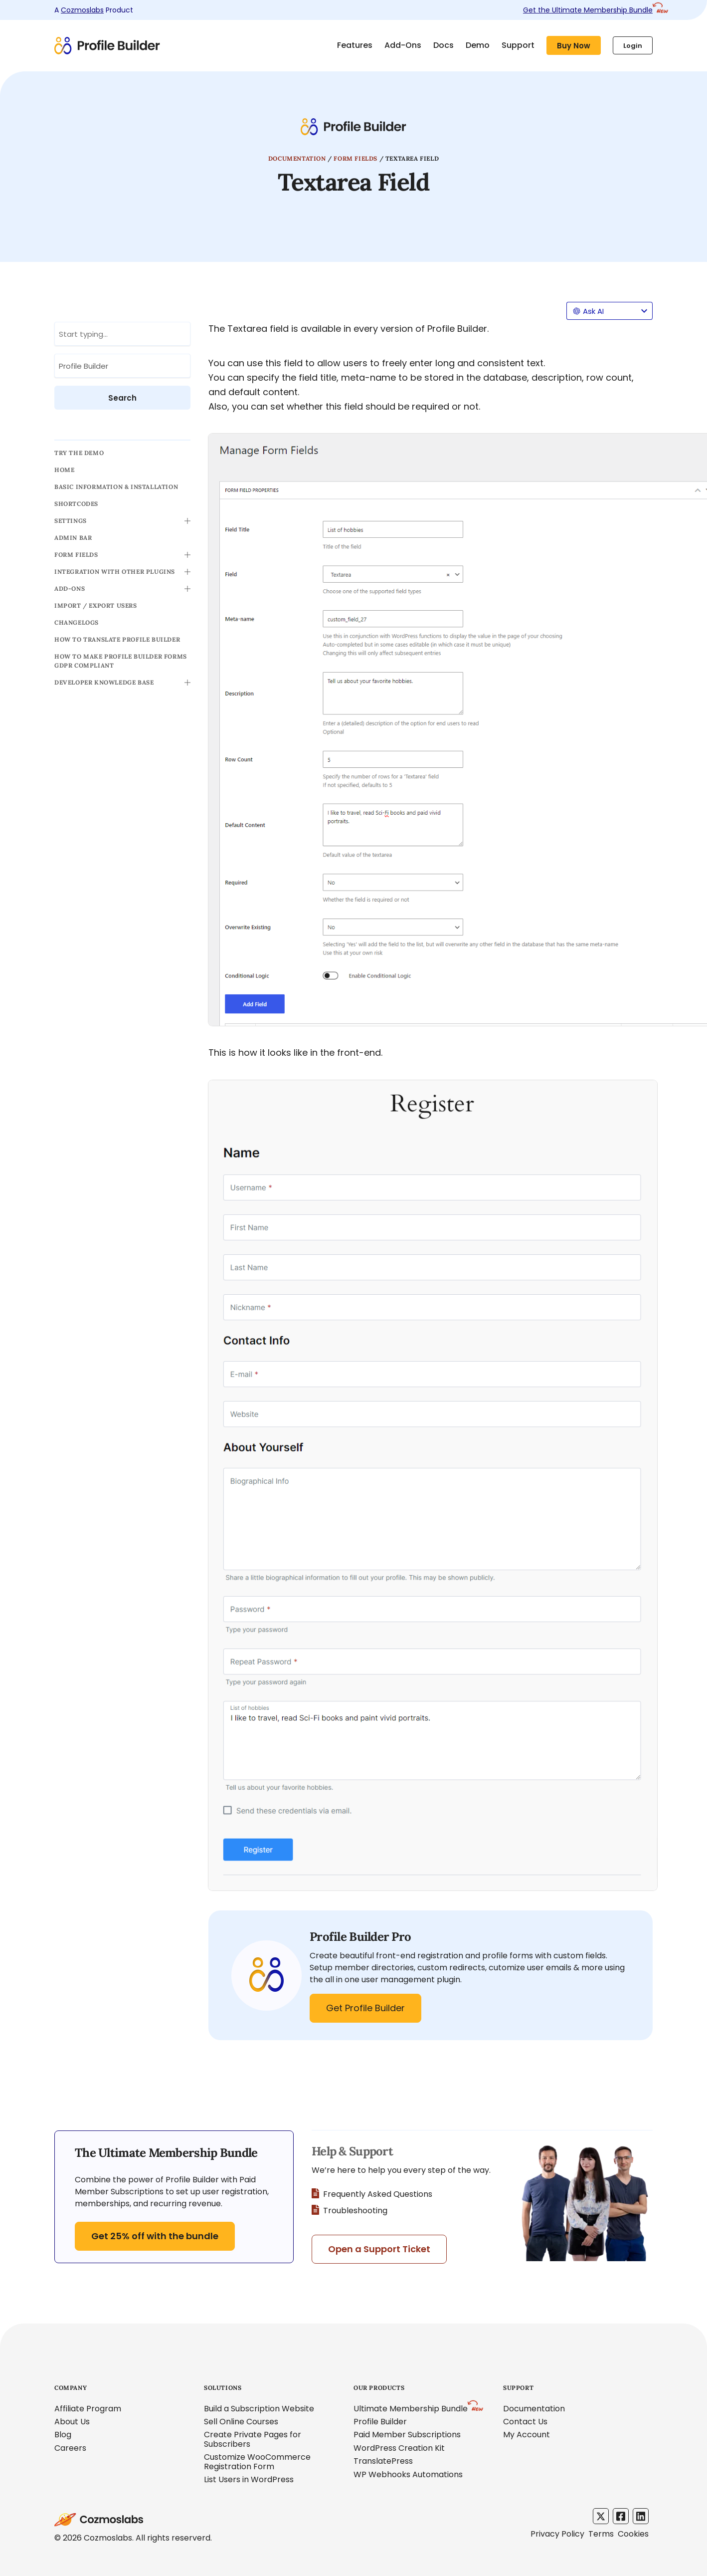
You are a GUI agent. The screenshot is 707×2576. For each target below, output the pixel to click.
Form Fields (355, 158)
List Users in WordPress (249, 2479)
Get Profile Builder (365, 2008)
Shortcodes (76, 503)
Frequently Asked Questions (372, 2194)
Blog (62, 2434)
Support (518, 45)
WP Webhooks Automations (408, 2474)
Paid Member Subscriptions (407, 2434)
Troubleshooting (349, 2211)
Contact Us (525, 2421)
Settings (70, 520)
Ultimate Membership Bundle (411, 2408)
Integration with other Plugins (114, 571)
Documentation (297, 158)
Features (354, 45)
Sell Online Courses (241, 2421)
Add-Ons (402, 45)
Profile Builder (380, 2421)
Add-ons (69, 588)
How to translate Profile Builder (117, 639)
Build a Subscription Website (259, 2408)
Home (64, 469)
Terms (601, 2534)
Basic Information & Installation (116, 486)
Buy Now (573, 45)
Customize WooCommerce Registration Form (257, 2461)
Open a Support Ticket (379, 2249)
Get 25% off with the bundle (154, 2236)
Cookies (633, 2534)
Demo (478, 45)
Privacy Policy (557, 2534)
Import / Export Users (95, 605)
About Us (72, 2421)
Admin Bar (73, 537)
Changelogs (76, 622)
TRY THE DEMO (79, 453)
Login (632, 45)
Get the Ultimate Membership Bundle (588, 10)
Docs (443, 45)
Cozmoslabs (82, 10)
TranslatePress (383, 2461)
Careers (70, 2448)
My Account (526, 2434)
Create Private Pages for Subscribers (252, 2439)
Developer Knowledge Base (104, 682)
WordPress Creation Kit (399, 2448)
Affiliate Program (87, 2408)
